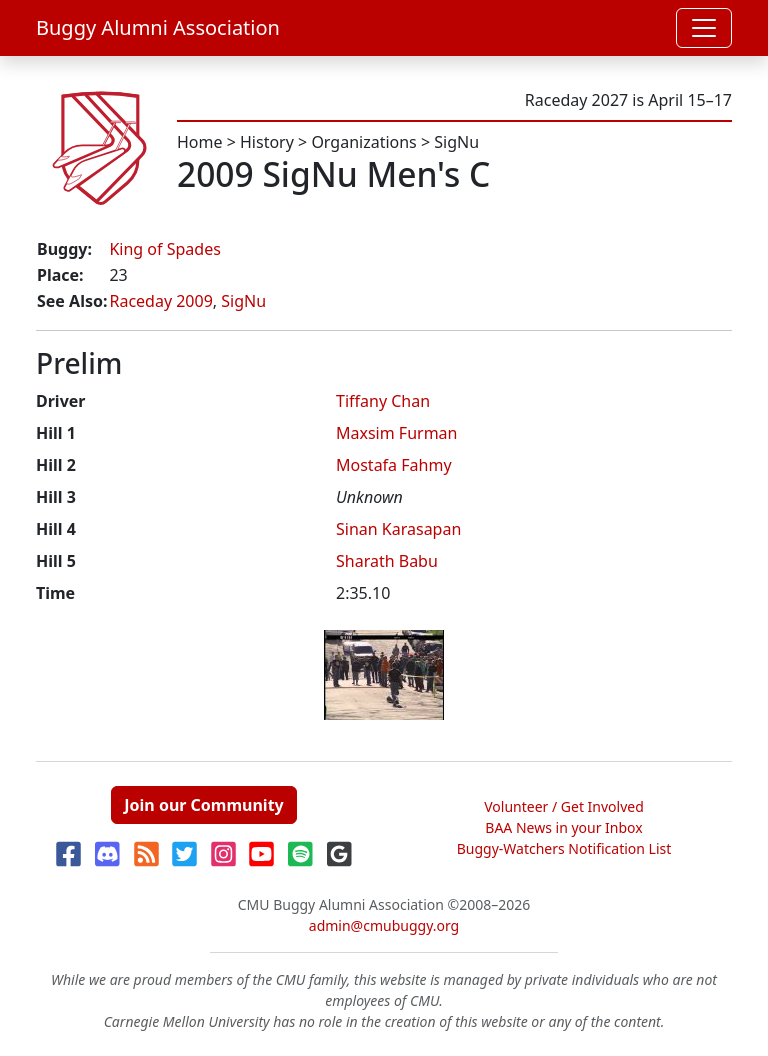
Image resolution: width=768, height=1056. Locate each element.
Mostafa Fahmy (394, 465)
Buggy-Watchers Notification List (564, 848)
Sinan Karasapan (398, 529)
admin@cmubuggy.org (384, 925)
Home (200, 142)
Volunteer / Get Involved (564, 806)
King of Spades (164, 249)
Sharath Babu (387, 561)
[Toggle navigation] (704, 28)
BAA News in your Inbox (563, 827)
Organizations (363, 142)
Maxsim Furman (397, 433)
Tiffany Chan (383, 401)
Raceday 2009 (160, 301)
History (267, 142)
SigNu (456, 142)
